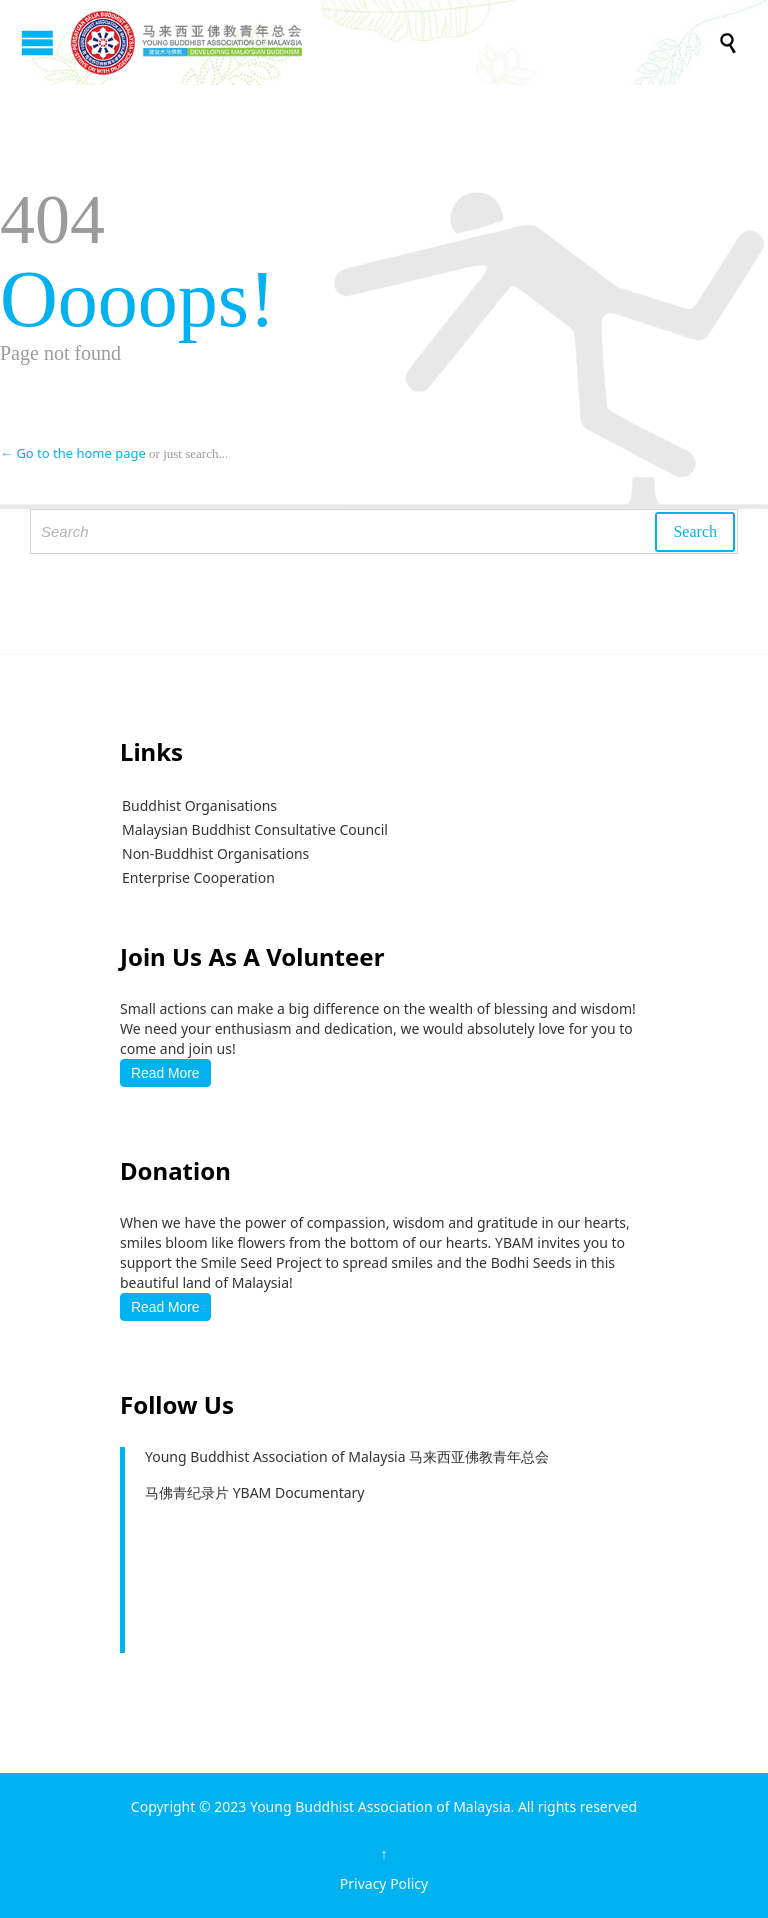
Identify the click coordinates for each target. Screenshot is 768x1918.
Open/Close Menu (37, 42)
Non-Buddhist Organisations (215, 853)
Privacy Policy (384, 1883)
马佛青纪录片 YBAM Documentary (254, 1492)
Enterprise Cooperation (198, 877)
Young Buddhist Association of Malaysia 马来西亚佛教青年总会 (347, 1456)
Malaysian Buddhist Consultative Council (255, 829)
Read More (165, 1073)
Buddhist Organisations (199, 805)
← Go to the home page (73, 453)
